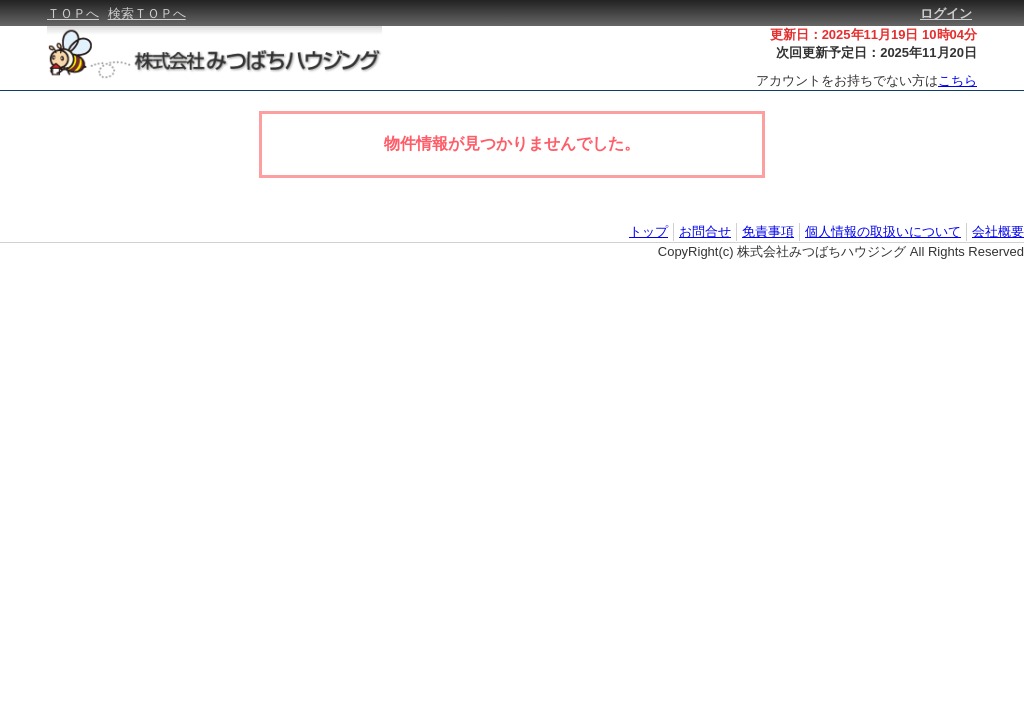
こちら (957, 80)
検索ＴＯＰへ (147, 13)
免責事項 (768, 231)
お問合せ (705, 231)
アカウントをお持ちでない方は (866, 80)
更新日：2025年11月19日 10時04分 (873, 34)
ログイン (946, 13)
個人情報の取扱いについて (883, 231)
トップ (648, 231)
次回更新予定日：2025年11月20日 (876, 52)
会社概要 (998, 231)
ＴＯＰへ (73, 13)
